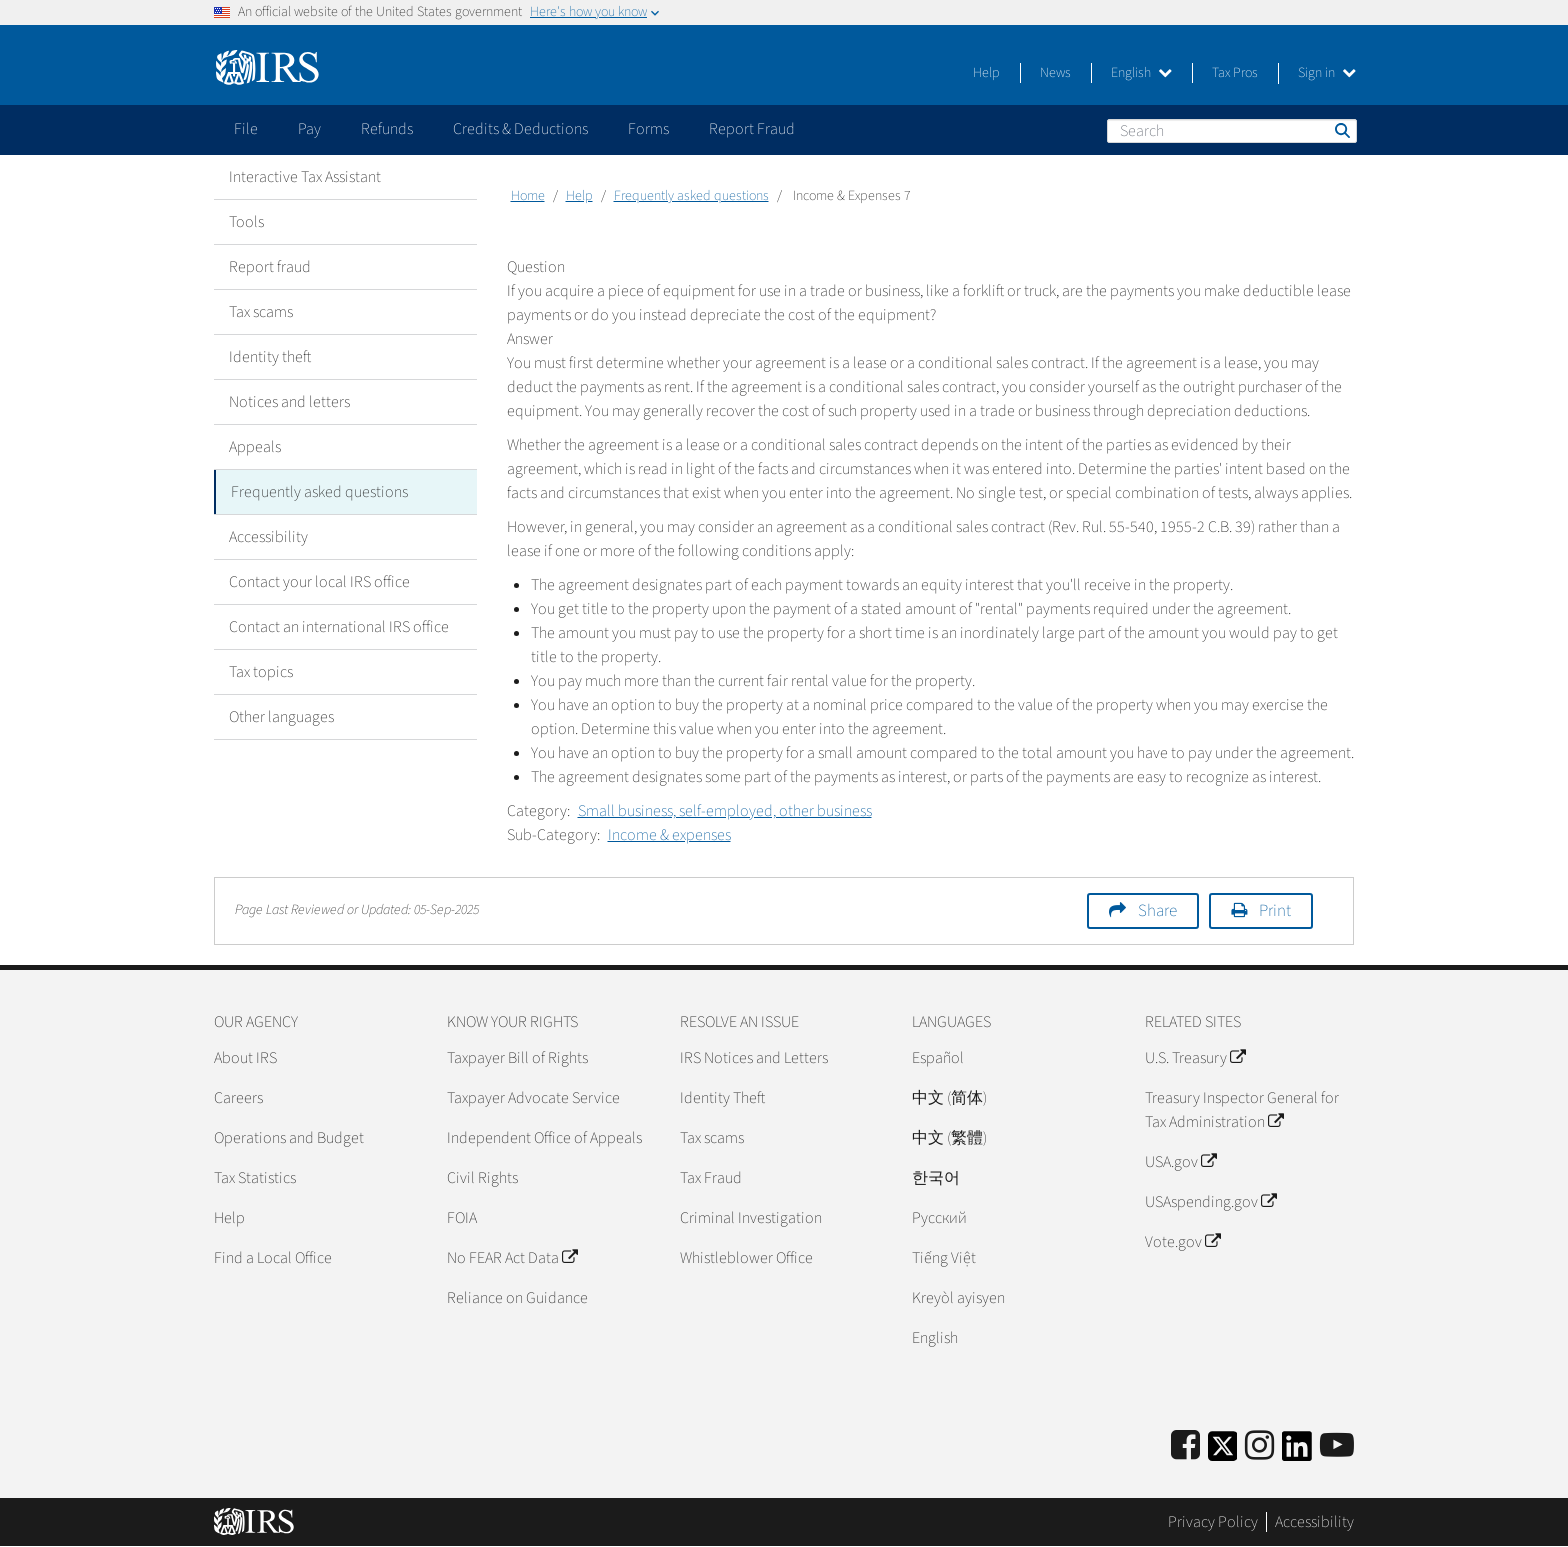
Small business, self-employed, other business (725, 811)
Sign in (1327, 73)
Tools (246, 222)
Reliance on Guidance (517, 1298)
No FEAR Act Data (512, 1258)
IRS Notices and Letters (754, 1058)
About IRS (245, 1058)
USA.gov (1180, 1162)
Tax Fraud (711, 1178)
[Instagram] (1259, 1446)
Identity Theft (722, 1098)
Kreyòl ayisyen (958, 1298)
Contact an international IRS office (339, 627)
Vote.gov (1182, 1242)
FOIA (462, 1218)
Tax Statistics (255, 1178)
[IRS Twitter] (1223, 1452)
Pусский (939, 1218)
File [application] (246, 129)
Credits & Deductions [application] (520, 129)
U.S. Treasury (1195, 1058)
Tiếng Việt (944, 1258)
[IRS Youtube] (1337, 1446)
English (1141, 73)
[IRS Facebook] (1185, 1446)
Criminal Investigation (751, 1218)
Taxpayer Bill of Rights (517, 1058)
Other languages (281, 717)
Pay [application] (309, 129)
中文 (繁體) (949, 1138)
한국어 (936, 1178)
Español (938, 1058)
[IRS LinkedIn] (1297, 1452)
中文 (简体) (949, 1098)
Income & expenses (669, 835)
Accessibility (268, 537)
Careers (238, 1098)
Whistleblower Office (746, 1258)
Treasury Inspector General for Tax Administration (1242, 1110)
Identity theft (270, 357)
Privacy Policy (1213, 1522)
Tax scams (261, 312)
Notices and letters (289, 402)
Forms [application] (648, 129)
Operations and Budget (289, 1138)
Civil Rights (482, 1178)
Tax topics (261, 672)
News (1055, 73)
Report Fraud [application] (752, 129)
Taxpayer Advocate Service (533, 1098)
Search (1341, 130)
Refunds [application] (387, 129)
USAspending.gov (1210, 1202)
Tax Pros (1235, 73)
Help (986, 73)
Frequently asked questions (319, 492)
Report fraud (270, 267)
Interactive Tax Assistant (305, 177)
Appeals (255, 447)
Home (528, 196)
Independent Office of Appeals (544, 1138)
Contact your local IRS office (319, 582)
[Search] (1232, 131)
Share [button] (1157, 911)
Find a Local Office (273, 1258)
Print (1275, 911)
